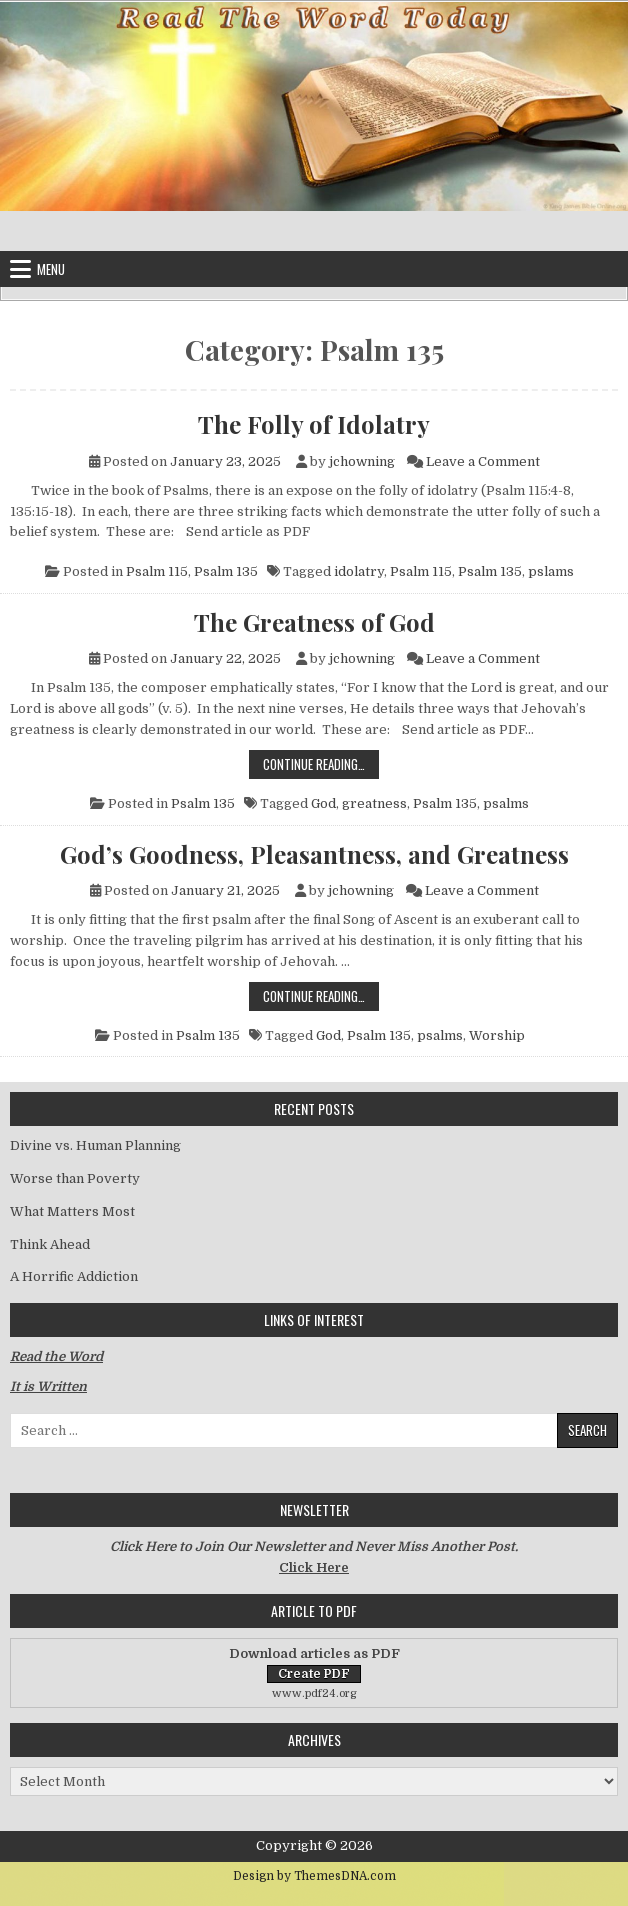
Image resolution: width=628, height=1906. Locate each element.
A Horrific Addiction (74, 1276)
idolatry (359, 571)
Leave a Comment (483, 461)
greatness (374, 803)
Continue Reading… (321, 763)
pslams (551, 571)
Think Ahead (50, 1244)
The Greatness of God (314, 622)
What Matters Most (72, 1211)
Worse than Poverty (75, 1178)
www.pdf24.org (314, 1693)
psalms (506, 803)
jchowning (362, 461)
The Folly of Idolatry (314, 424)
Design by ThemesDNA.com (314, 1876)
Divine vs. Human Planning (95, 1145)
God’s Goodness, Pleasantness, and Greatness (314, 854)
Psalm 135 (226, 571)
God (323, 803)
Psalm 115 (157, 571)
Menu (51, 269)
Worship (497, 1035)
